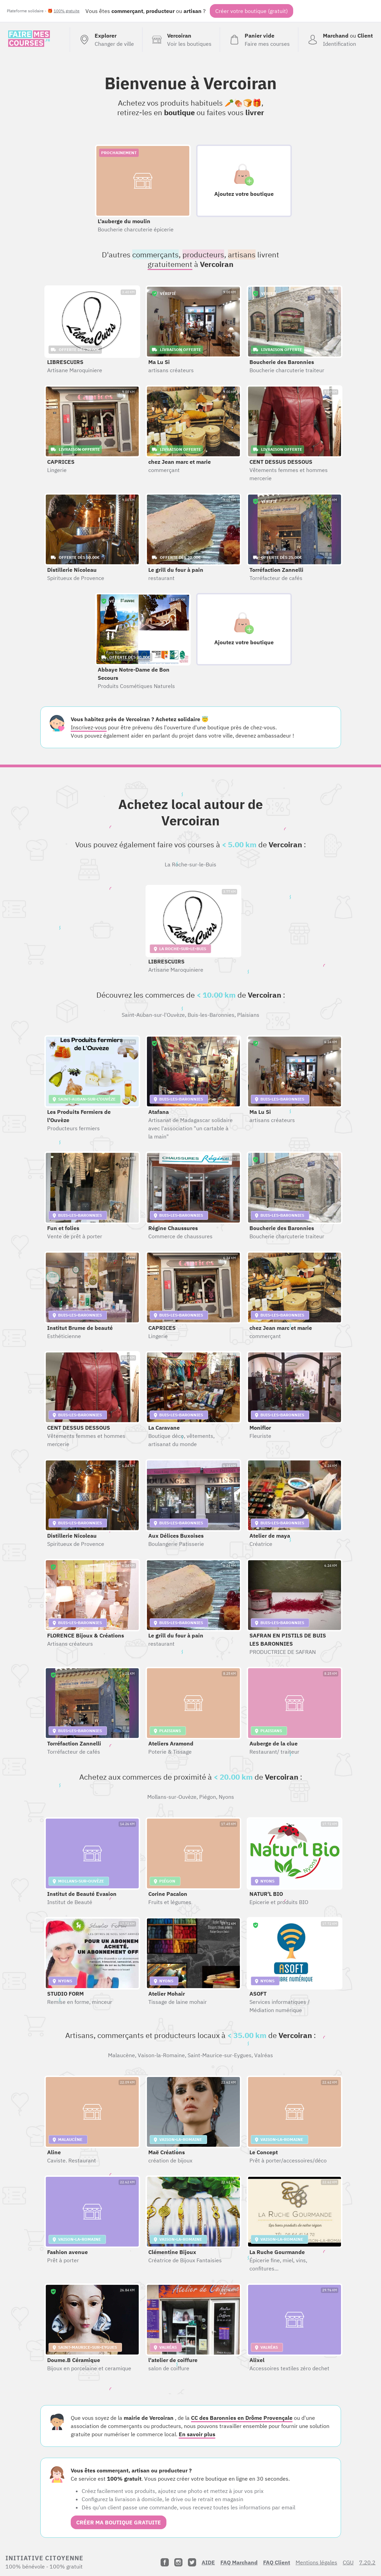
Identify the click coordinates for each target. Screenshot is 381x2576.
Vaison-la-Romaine (161, 2055)
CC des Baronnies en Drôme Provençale (241, 2417)
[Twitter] (192, 2562)
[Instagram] (178, 2562)
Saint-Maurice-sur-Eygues (219, 2055)
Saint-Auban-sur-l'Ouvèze (153, 1014)
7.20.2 (367, 2562)
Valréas (263, 2055)
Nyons (226, 1796)
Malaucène (121, 2055)
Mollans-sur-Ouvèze (171, 1796)
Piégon (207, 1796)
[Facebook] (165, 2562)
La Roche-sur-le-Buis (190, 864)
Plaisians (248, 1014)
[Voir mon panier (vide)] (259, 39)
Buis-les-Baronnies (211, 1014)
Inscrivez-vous (89, 727)
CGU (348, 2562)
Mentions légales (316, 2562)
